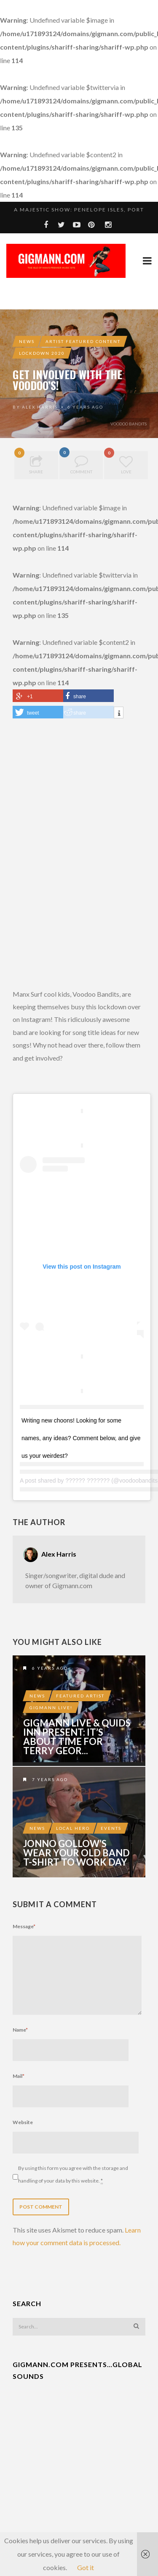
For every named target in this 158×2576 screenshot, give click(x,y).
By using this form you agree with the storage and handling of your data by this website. (73, 2174)
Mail (18, 2076)
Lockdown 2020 (42, 353)
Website (23, 2122)
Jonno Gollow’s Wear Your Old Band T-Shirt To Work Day (76, 1853)
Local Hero (73, 1828)
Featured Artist (80, 1695)
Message (24, 1926)
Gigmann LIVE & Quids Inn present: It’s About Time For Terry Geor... (77, 1736)
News (27, 341)
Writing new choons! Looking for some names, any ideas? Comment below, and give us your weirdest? (81, 1438)
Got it (85, 2567)
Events (111, 1828)
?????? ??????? (87, 1480)
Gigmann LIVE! (50, 1707)
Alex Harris (40, 406)
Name (20, 2030)
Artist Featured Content (83, 341)
